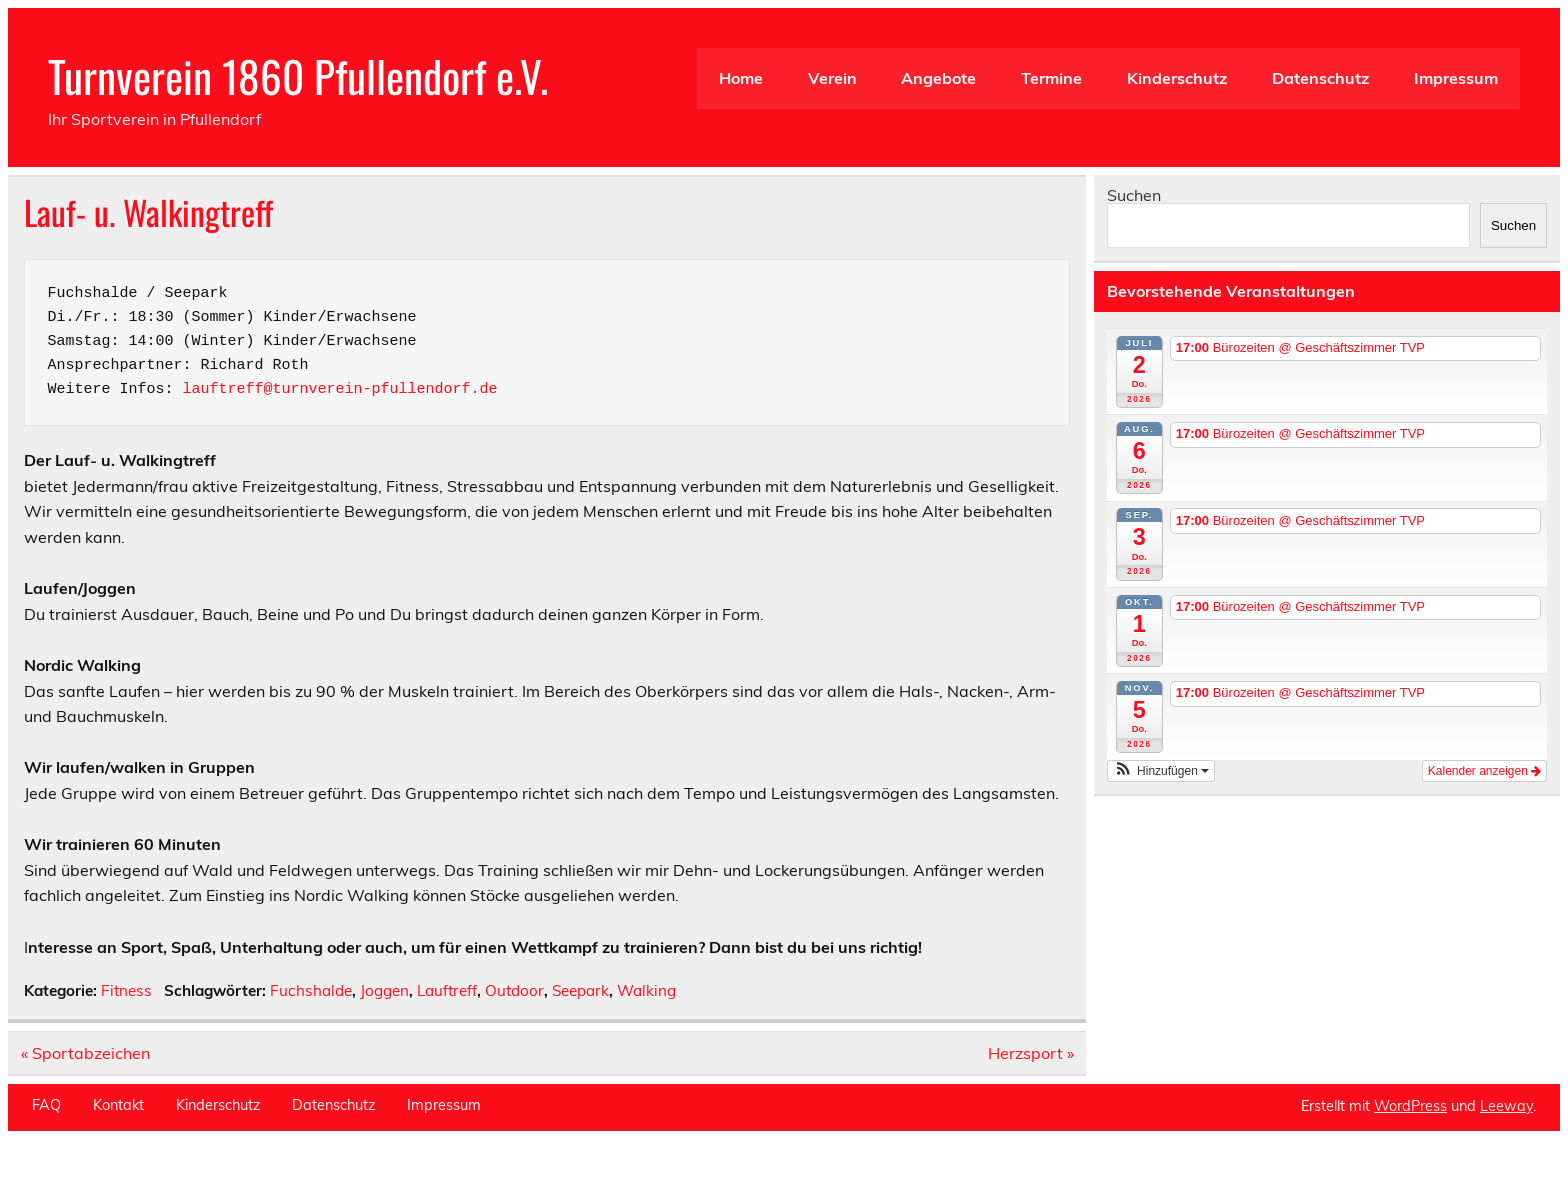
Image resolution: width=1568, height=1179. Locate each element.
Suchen (1134, 195)
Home (741, 78)
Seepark (580, 990)
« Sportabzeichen (85, 1053)
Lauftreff (447, 990)
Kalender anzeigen (1484, 771)
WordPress (1410, 1106)
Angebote (938, 78)
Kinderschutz (1177, 78)
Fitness (126, 990)
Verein (832, 78)
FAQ (46, 1105)
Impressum (1456, 78)
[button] (1161, 771)
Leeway (1506, 1106)
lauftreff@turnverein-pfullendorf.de (340, 389)
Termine (1051, 78)
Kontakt (118, 1105)
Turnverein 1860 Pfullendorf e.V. (298, 75)
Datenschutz (1320, 78)
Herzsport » (1031, 1053)
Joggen (384, 990)
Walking (646, 990)
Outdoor (514, 990)
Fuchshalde (311, 990)
